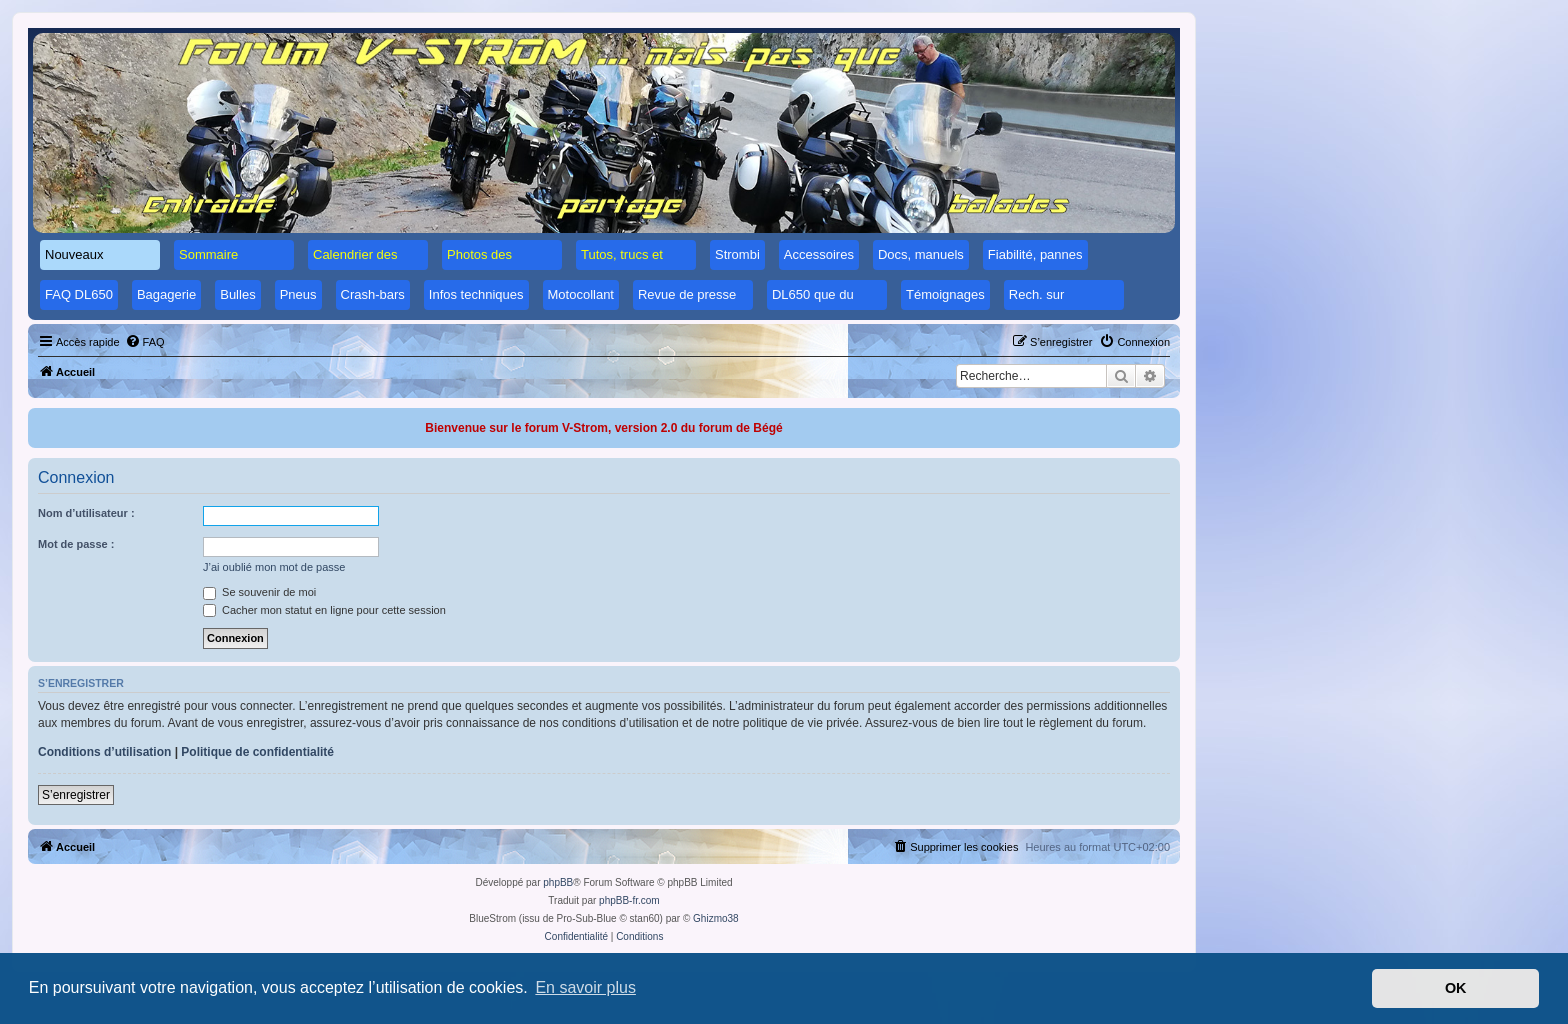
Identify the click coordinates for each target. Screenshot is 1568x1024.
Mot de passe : (76, 544)
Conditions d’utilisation (104, 752)
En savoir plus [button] (585, 987)
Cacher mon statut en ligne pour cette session (324, 610)
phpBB (558, 882)
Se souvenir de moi (259, 592)
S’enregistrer (76, 795)
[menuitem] (145, 342)
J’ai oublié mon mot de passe (274, 567)
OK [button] (1456, 988)
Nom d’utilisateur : (86, 513)
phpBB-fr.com (629, 900)
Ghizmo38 (716, 918)
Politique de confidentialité (257, 752)
